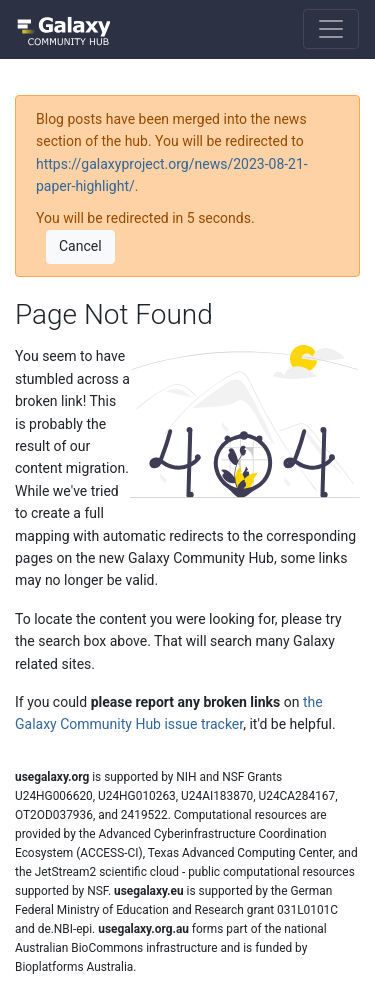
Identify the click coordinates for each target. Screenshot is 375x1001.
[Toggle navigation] (331, 29)
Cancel (80, 246)
